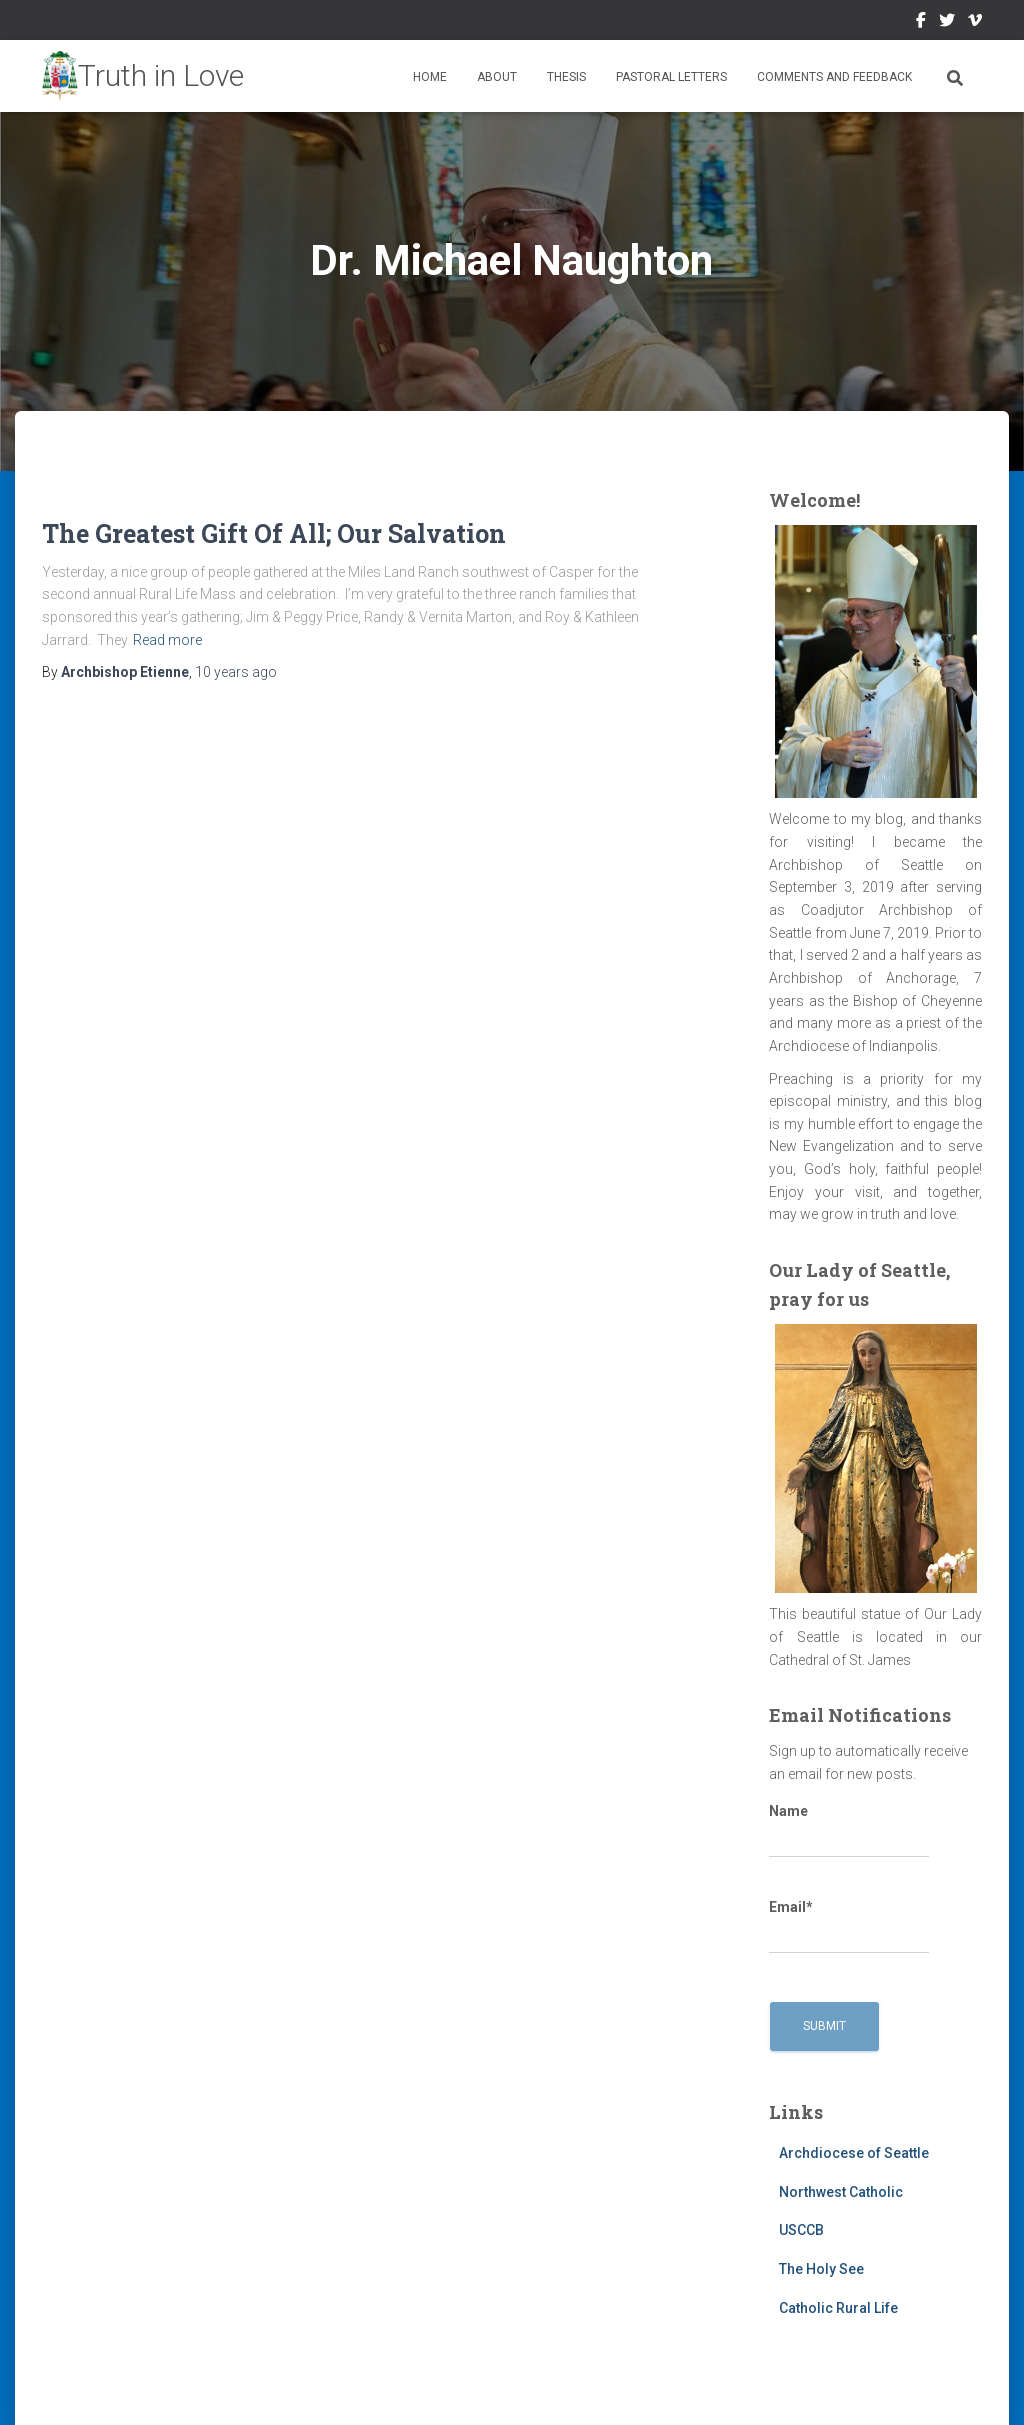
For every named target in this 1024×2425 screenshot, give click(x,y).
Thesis (566, 77)
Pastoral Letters (671, 77)
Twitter (947, 23)
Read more (167, 640)
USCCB (801, 2230)
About (497, 77)
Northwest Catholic (841, 2192)
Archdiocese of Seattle (854, 2153)
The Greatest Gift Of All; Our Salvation (274, 533)
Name (849, 1831)
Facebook (921, 23)
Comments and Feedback (834, 77)
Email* (849, 1927)
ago (236, 672)
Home (430, 77)
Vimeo (975, 23)
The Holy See (821, 2269)
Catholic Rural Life (838, 2308)
